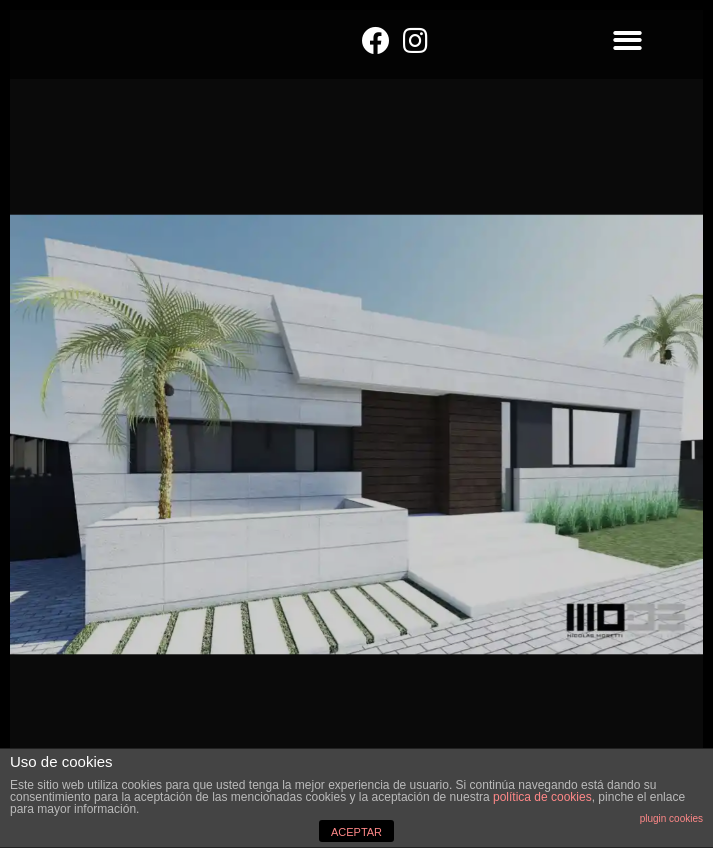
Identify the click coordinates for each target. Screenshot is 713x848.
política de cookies (542, 797)
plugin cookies (671, 818)
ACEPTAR (356, 832)
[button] (627, 40)
